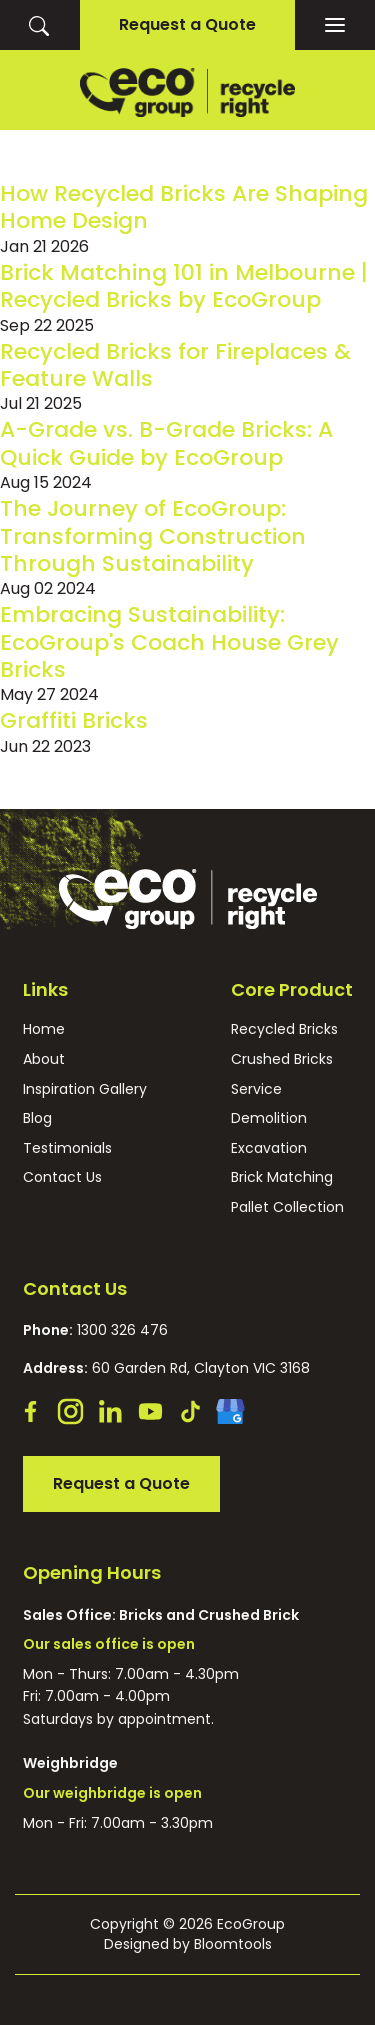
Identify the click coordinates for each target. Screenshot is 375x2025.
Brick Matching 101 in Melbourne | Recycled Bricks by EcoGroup (184, 286)
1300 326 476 (95, 1330)
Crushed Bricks (282, 1059)
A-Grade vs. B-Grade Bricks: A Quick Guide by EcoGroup (166, 443)
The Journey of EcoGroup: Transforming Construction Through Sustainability (153, 536)
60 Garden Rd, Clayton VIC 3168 (166, 1368)
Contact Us (62, 1177)
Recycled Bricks (284, 1029)
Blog (37, 1118)
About (44, 1059)
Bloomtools (233, 1944)
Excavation (269, 1148)
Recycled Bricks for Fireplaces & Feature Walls (175, 365)
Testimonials (67, 1148)
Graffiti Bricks (74, 720)
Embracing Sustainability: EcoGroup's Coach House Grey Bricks (169, 642)
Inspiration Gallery (85, 1089)
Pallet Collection (287, 1207)
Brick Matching (282, 1177)
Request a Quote (187, 24)
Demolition (269, 1118)
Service (256, 1089)
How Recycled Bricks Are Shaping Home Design (184, 207)
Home (44, 1029)
